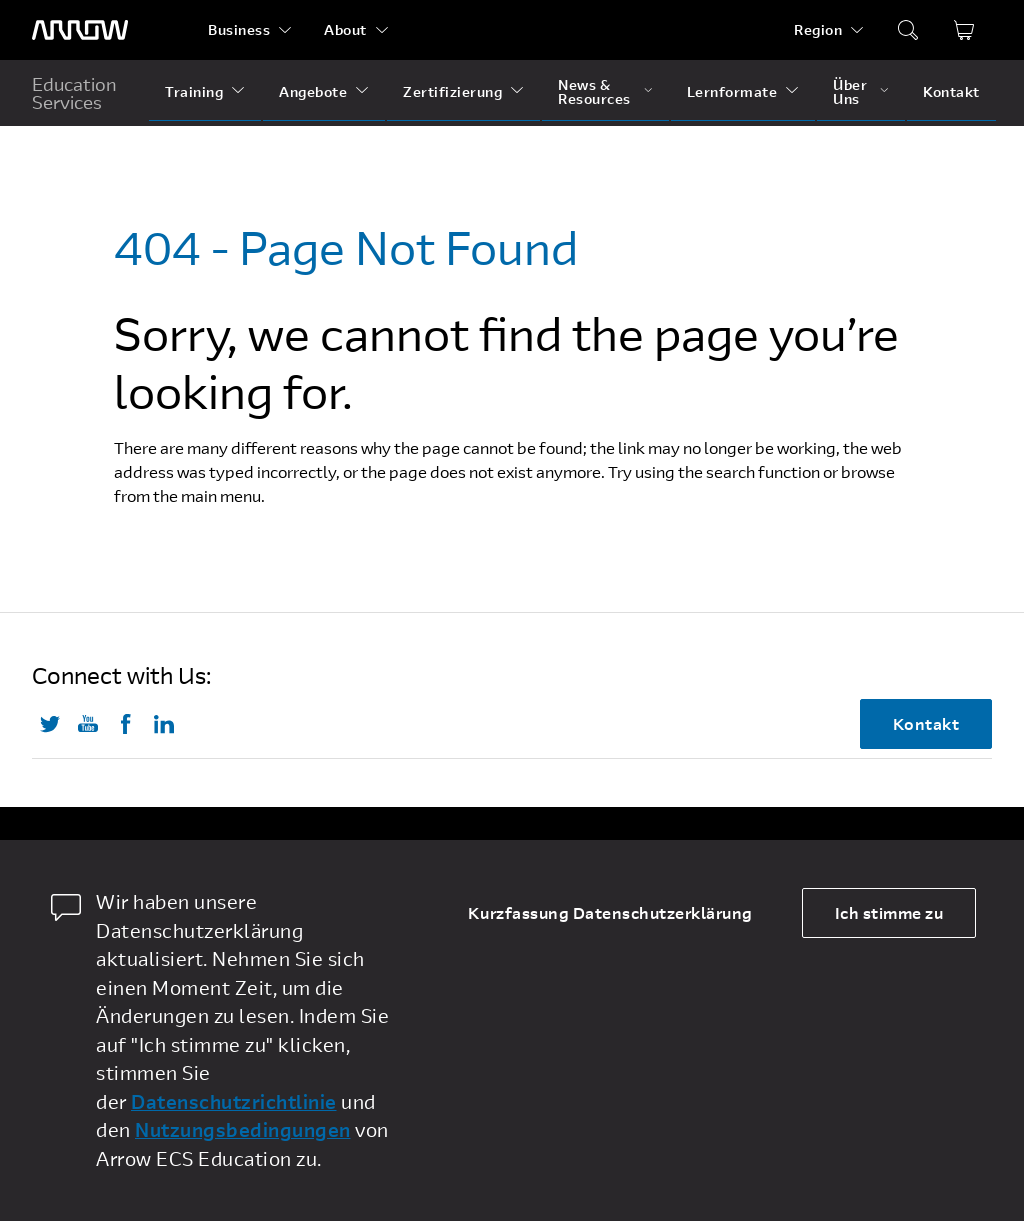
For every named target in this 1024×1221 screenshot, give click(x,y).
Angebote (313, 91)
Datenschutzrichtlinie (234, 1101)
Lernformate (732, 91)
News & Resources (594, 91)
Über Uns (850, 91)
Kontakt (951, 91)
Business (239, 29)
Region (818, 29)
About (345, 29)
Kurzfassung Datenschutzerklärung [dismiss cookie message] (610, 912)
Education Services (74, 93)
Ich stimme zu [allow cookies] (889, 912)
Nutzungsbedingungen (243, 1129)
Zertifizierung (452, 91)
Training (194, 91)
